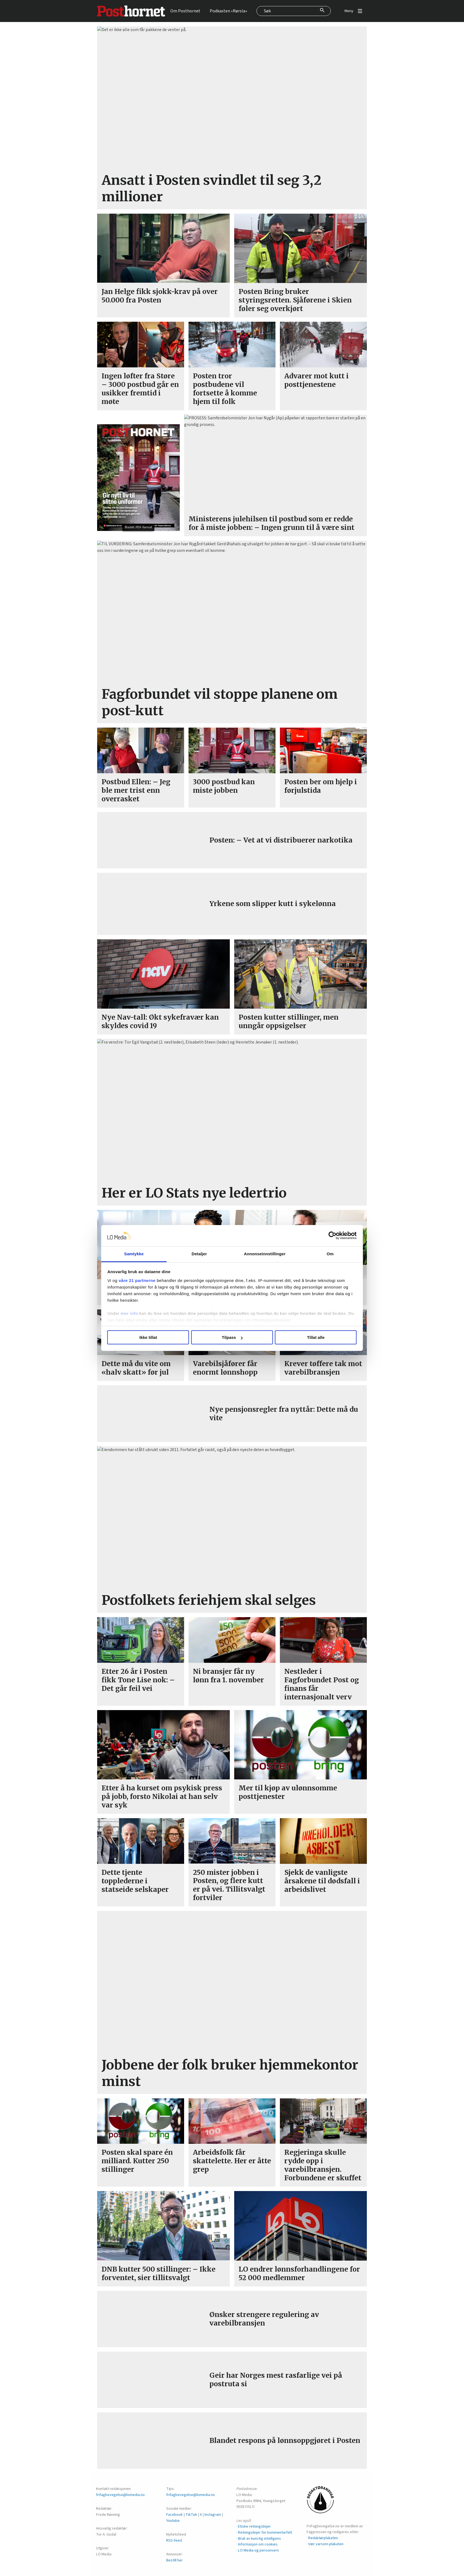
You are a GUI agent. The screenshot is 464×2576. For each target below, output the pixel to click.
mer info (136, 1313)
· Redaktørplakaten (322, 2538)
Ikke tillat (153, 1337)
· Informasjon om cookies (257, 2544)
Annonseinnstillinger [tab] (263, 1253)
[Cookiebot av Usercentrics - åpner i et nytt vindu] (326, 1236)
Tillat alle (311, 1337)
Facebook (174, 2514)
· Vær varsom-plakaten (325, 2544)
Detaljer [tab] (201, 1253)
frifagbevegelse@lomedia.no (120, 2495)
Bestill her (174, 2560)
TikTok (191, 2514)
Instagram (212, 2514)
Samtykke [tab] (139, 1253)
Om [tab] (324, 1253)
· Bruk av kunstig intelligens (258, 2538)
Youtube (173, 2520)
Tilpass (232, 1337)
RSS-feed (174, 2540)
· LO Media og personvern (257, 2550)
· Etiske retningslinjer (253, 2526)
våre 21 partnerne (144, 1280)
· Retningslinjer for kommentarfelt (264, 2532)
